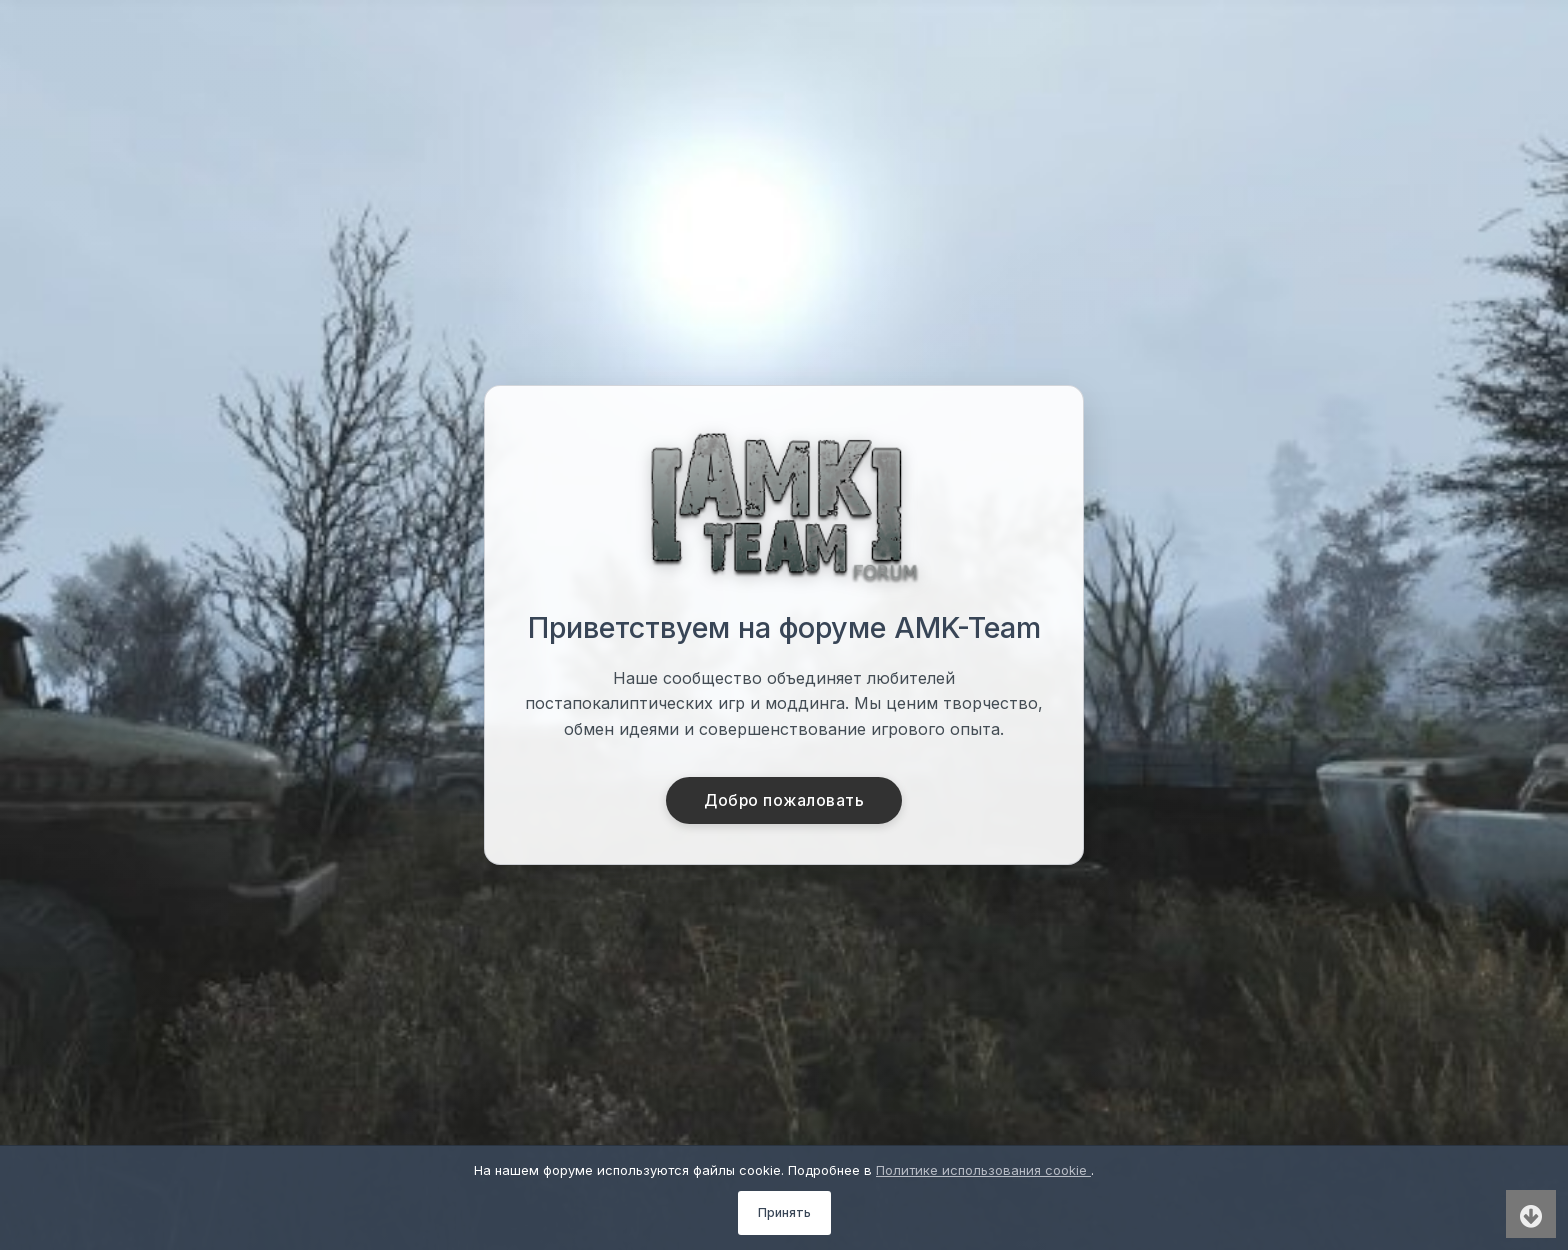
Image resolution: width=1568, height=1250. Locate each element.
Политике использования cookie (983, 1170)
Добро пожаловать (784, 801)
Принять (784, 1212)
